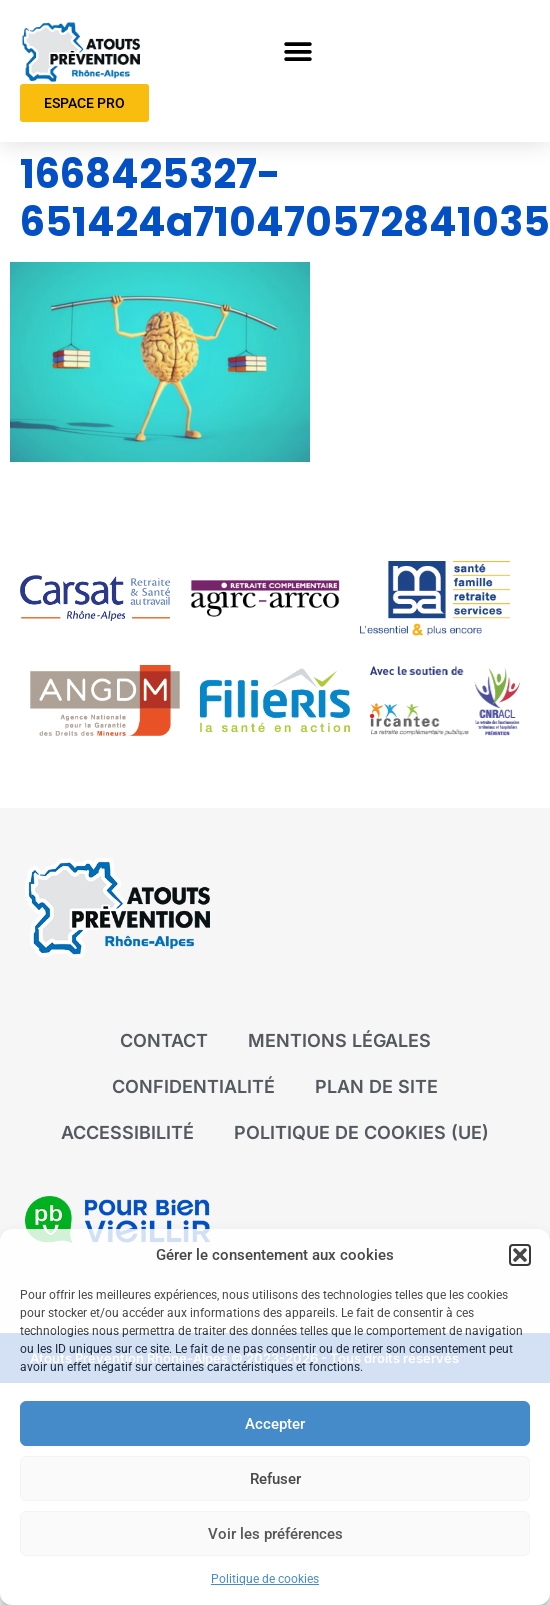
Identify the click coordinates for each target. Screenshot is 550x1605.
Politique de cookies (265, 1579)
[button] (520, 1255)
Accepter (275, 1424)
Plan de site (376, 1086)
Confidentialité (193, 1086)
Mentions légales (339, 1040)
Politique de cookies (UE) (361, 1132)
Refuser (275, 1479)
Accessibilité (127, 1132)
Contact (164, 1040)
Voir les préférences (275, 1534)
